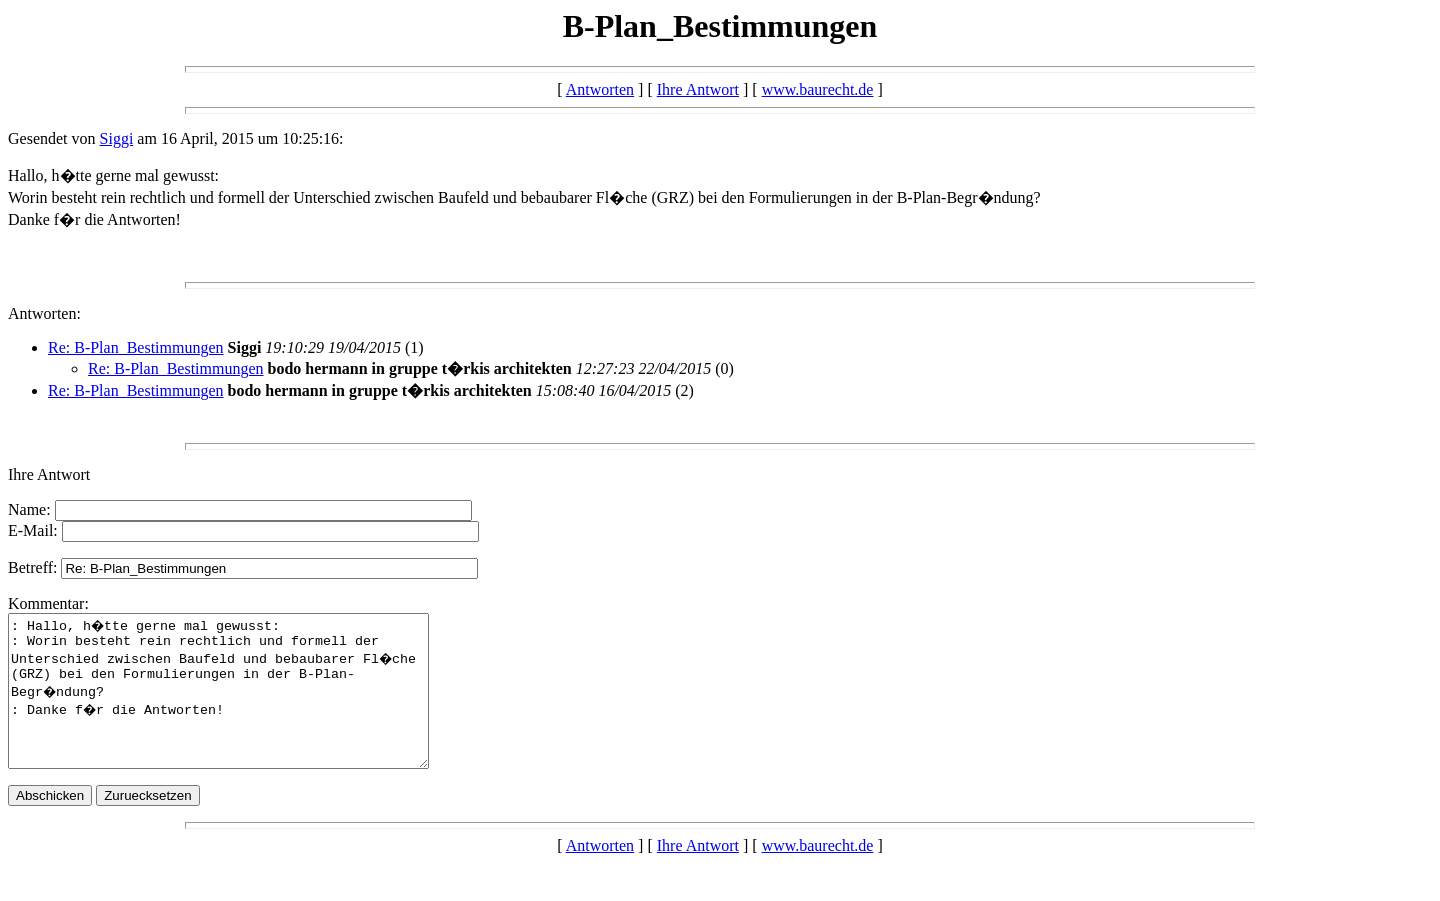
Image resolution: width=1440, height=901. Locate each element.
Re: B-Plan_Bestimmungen (136, 347)
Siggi (117, 138)
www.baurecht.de (818, 89)
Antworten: (44, 313)
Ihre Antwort (698, 89)
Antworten (600, 89)
